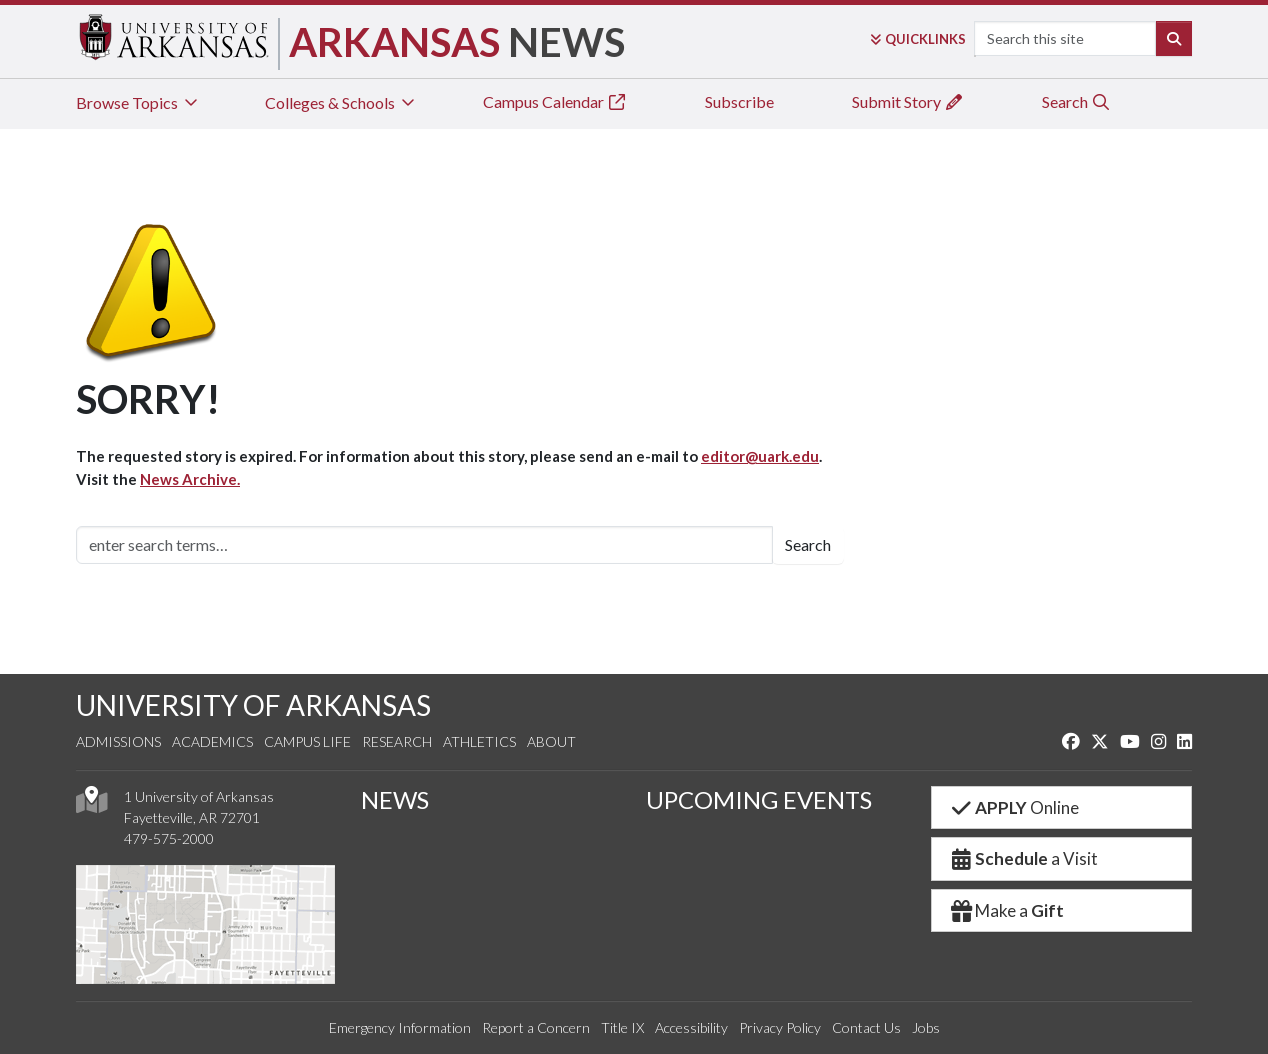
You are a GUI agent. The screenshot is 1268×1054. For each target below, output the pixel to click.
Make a (1006, 910)
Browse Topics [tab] (138, 102)
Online (1013, 807)
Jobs (926, 1027)
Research (397, 741)
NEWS (395, 799)
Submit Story (908, 101)
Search (1076, 101)
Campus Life (307, 741)
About (551, 741)
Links (918, 39)
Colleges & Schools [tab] (341, 102)
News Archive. (190, 479)
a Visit (1023, 858)
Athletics (479, 741)
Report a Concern (536, 1027)
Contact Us (866, 1027)
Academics (212, 741)
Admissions (118, 741)
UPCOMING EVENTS (759, 799)
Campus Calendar (555, 101)
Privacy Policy (780, 1027)
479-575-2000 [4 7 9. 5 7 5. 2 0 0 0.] (169, 838)
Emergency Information (400, 1027)
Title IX (622, 1027)
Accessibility (691, 1027)
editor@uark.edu (760, 456)
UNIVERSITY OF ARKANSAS (253, 705)
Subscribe (739, 101)
